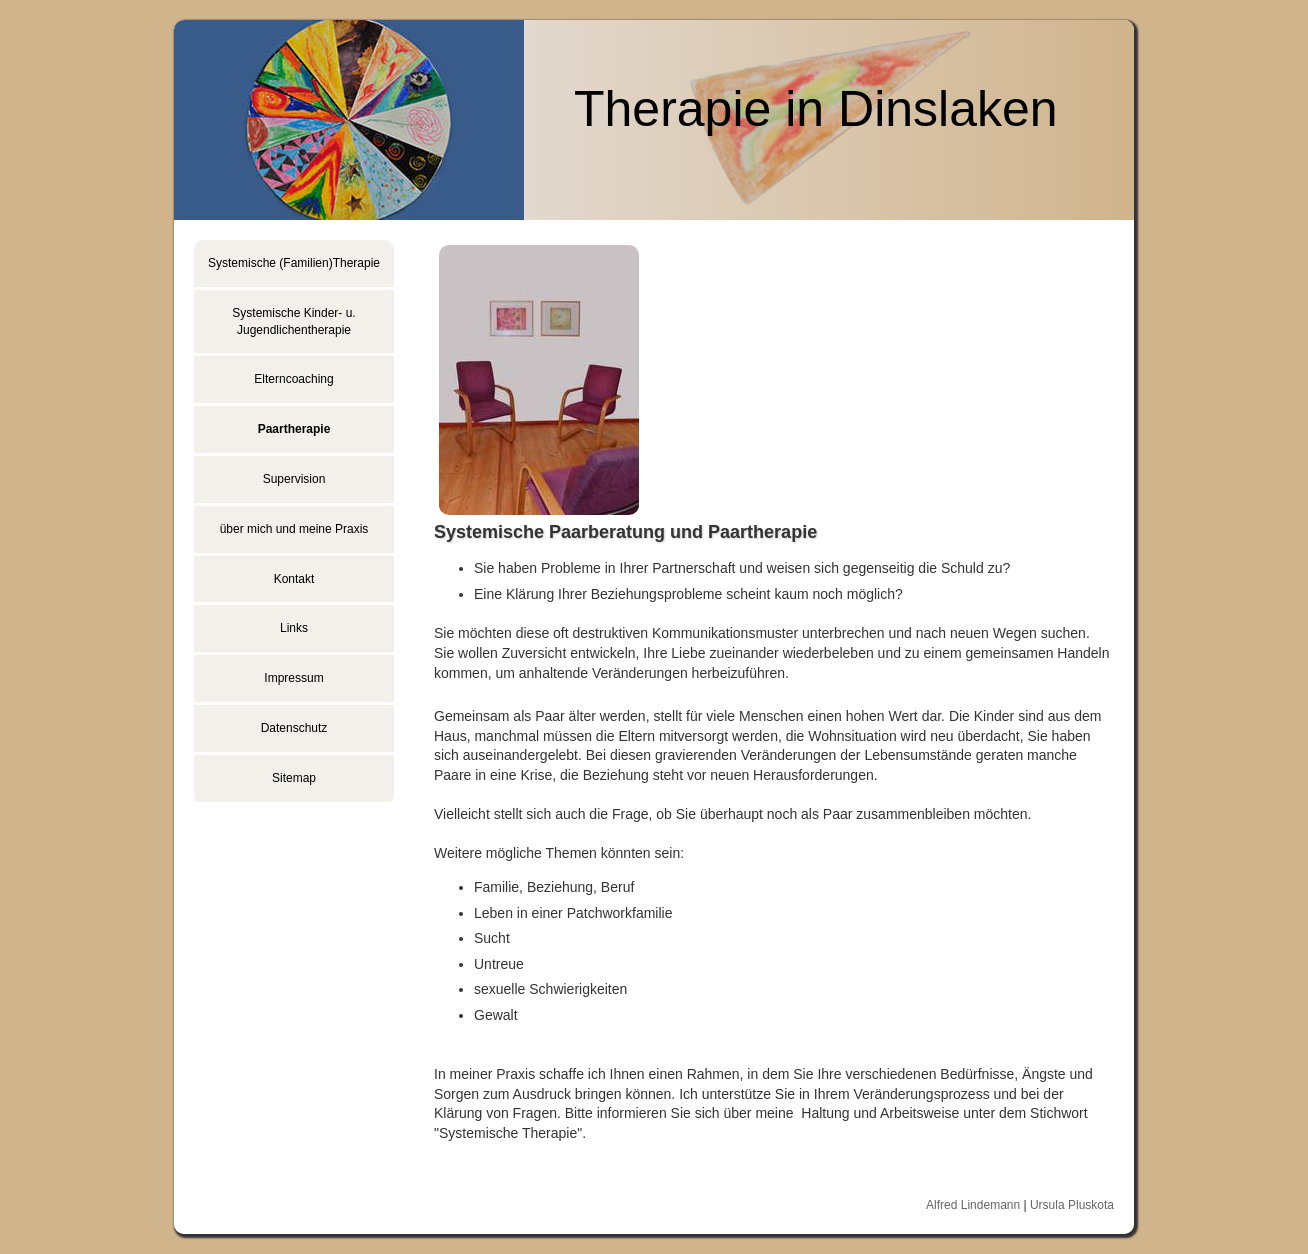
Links (294, 628)
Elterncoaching (293, 379)
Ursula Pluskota (1072, 1205)
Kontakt (294, 579)
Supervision (294, 479)
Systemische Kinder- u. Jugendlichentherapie (293, 321)
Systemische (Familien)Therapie (294, 263)
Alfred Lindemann (973, 1205)
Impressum (293, 678)
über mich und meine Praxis (294, 529)
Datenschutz (294, 728)
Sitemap (294, 778)
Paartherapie (294, 429)
